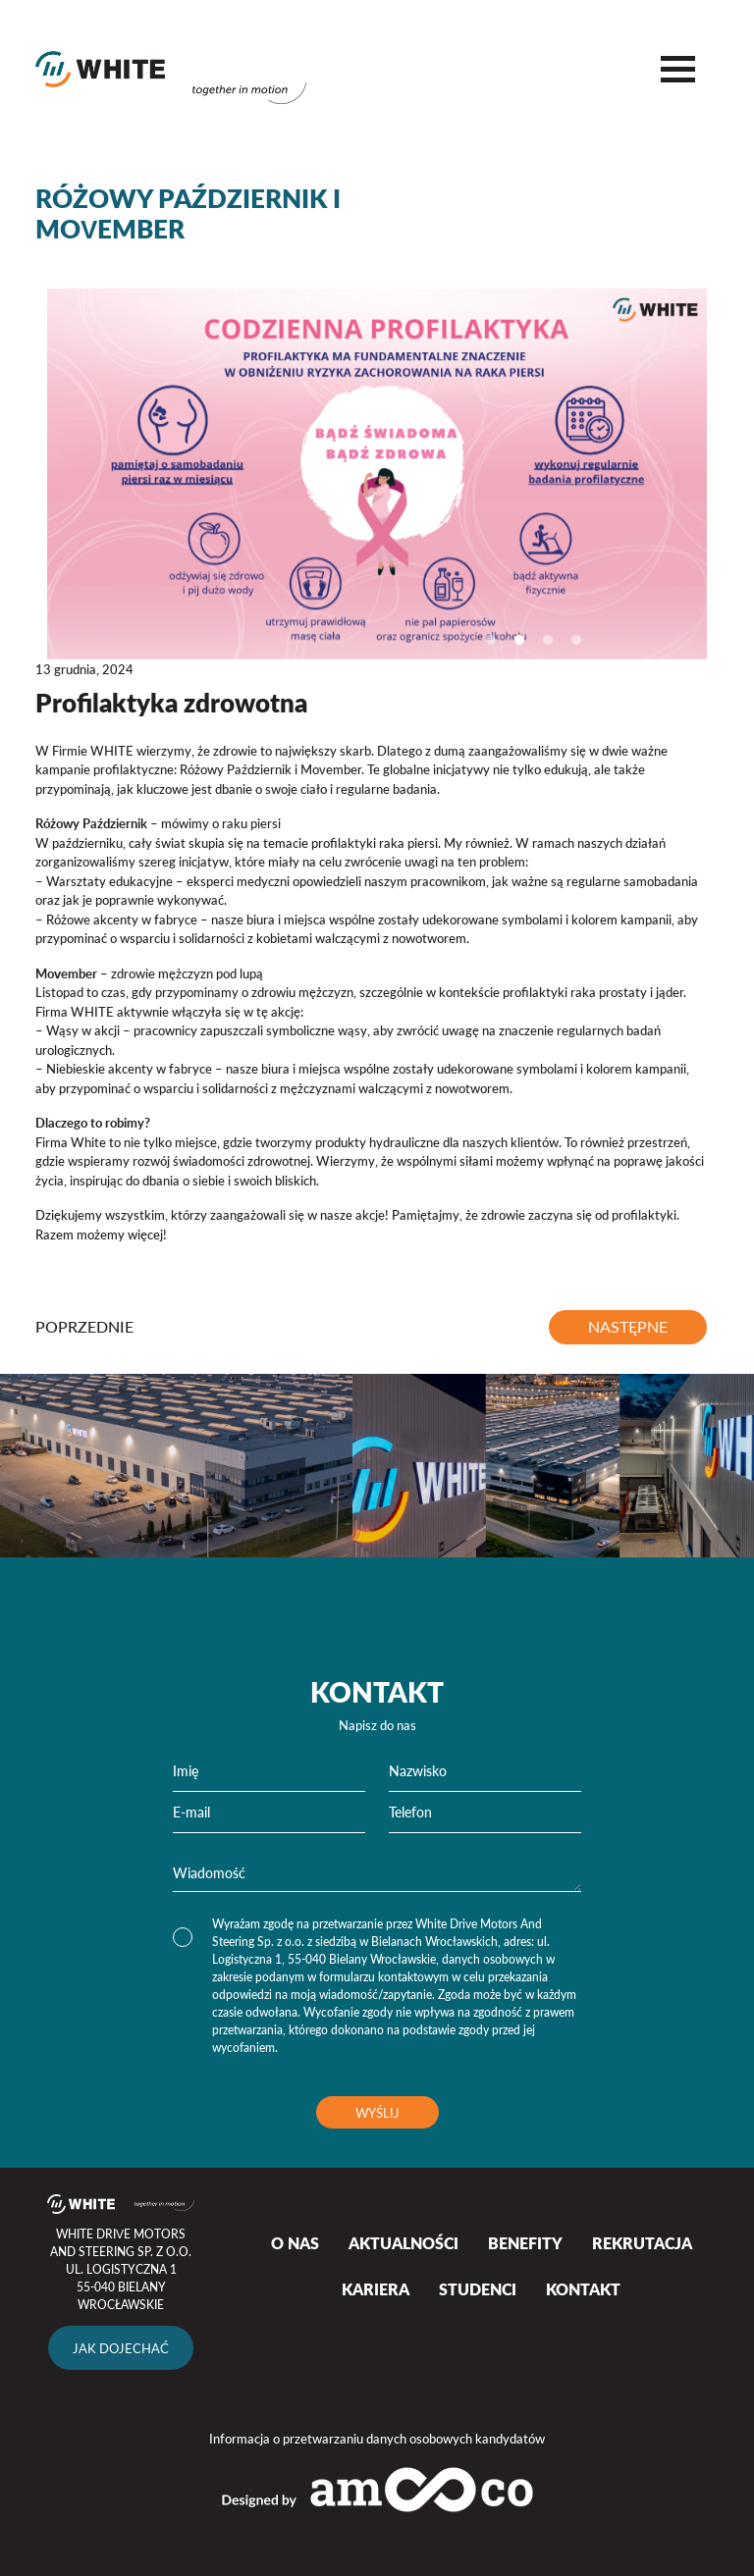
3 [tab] (548, 640)
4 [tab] (576, 640)
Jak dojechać (121, 2348)
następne (628, 1327)
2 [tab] (519, 640)
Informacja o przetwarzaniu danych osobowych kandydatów (377, 2438)
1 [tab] (491, 640)
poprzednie (84, 1327)
